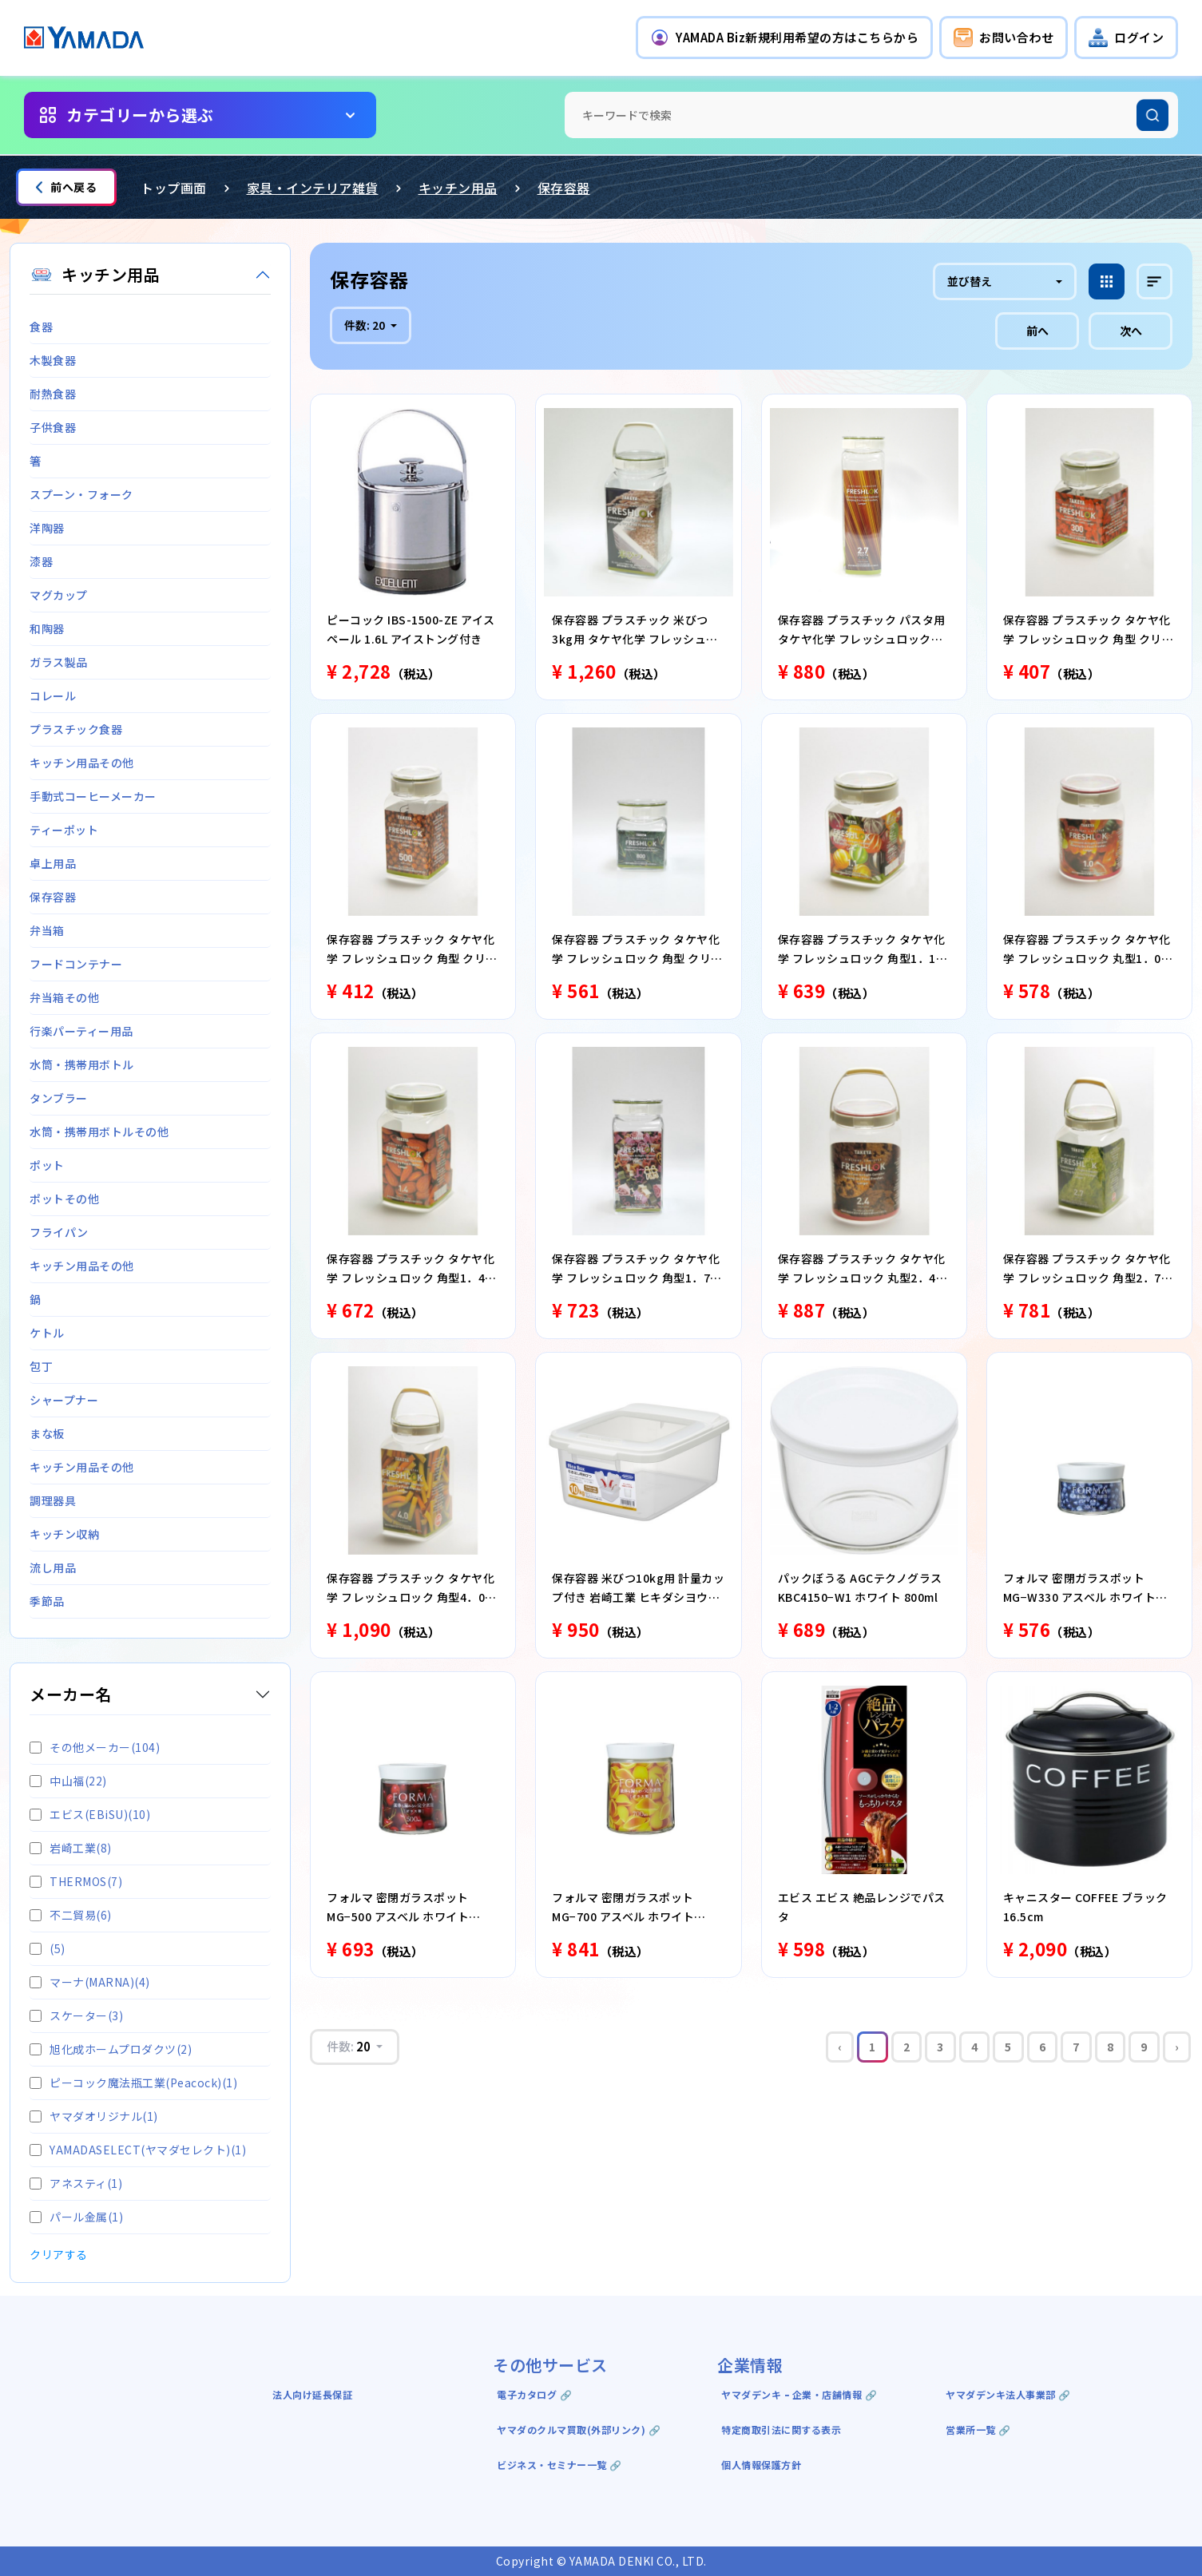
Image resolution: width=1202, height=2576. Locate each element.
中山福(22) (68, 1781)
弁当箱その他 (64, 997)
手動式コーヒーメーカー (93, 796)
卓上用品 (53, 863)
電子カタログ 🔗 (534, 2394)
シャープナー (64, 1400)
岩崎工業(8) (71, 1848)
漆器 (41, 561)
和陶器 (47, 628)
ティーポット (64, 830)
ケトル (47, 1333)
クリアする (59, 2254)
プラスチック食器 (76, 729)
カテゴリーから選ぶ (140, 114)
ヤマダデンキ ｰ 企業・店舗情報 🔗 (799, 2394)
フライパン (59, 1232)
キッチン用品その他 (82, 763)
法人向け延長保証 (312, 2394)
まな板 (47, 1433)
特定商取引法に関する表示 (781, 2429)
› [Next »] (1177, 2047)
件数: (365, 325)
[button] (784, 37)
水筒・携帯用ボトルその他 (99, 1131)
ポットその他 (64, 1199)
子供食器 (53, 427)
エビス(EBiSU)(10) (90, 1814)
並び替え (969, 281)
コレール (53, 695)
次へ (1131, 331)
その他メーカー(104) (95, 1747)
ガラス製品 (59, 662)
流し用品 (53, 1567)
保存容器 (564, 187)
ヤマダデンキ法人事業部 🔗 (1008, 2394)
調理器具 (53, 1500)
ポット (47, 1165)
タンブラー (59, 1098)
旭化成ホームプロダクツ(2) (111, 2049)
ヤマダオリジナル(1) (94, 2116)
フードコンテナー (76, 964)
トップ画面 (174, 187)
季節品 (47, 1601)
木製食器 (53, 360)
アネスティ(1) (76, 2183)
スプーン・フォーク (81, 494)
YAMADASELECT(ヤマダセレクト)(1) (138, 2150)
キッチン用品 (458, 187)
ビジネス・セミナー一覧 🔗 (559, 2464)
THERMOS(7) (76, 1881)
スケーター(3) (76, 2015)
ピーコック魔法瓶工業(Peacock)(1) (133, 2083)
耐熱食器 (53, 394)
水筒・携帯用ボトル (82, 1064)
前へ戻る (66, 187)
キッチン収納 (64, 1534)
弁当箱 (47, 930)
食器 (41, 327)
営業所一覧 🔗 (978, 2429)
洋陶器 (47, 528)
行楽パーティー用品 (81, 1031)
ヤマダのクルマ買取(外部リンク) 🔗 (579, 2429)
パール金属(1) (76, 2217)
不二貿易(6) (71, 1915)
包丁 (41, 1366)
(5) (47, 1948)
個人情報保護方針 (761, 2464)
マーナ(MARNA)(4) (90, 1982)
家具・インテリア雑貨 (313, 187)
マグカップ (59, 595)
